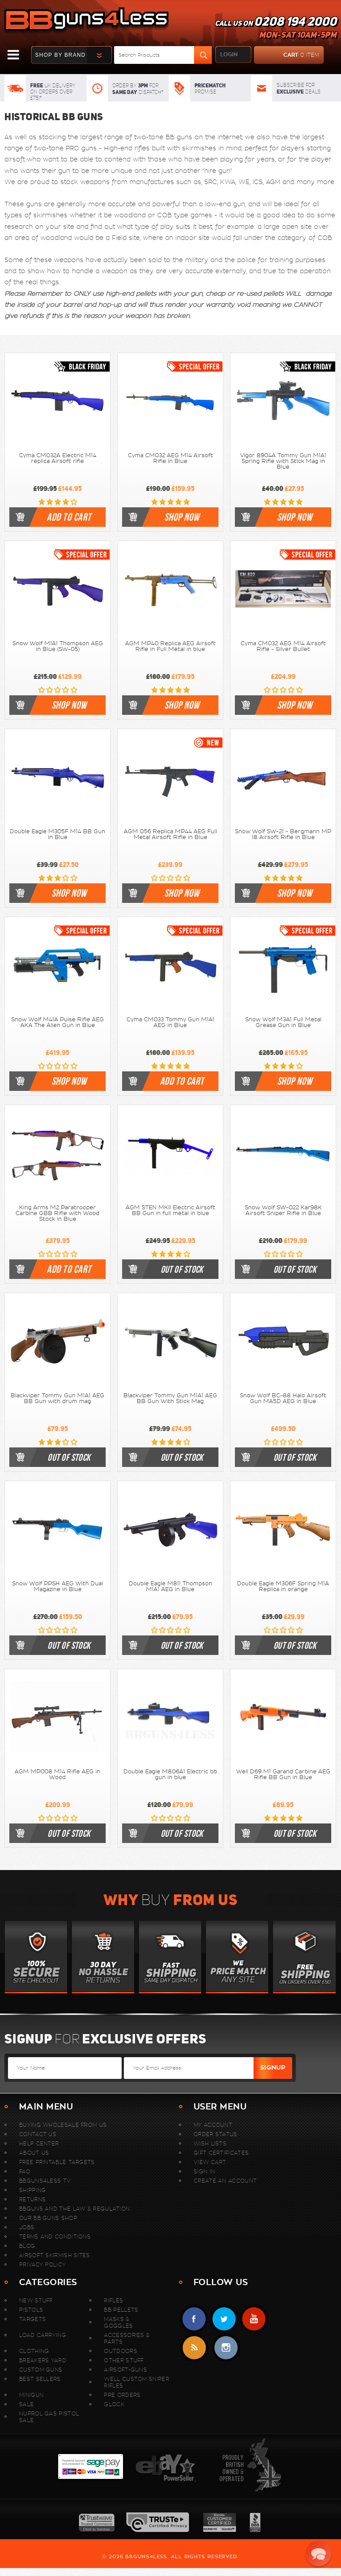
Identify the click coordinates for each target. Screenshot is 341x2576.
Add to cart (69, 517)
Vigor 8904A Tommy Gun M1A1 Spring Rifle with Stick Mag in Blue (283, 461)
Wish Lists (210, 2143)
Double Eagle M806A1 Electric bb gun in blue (170, 1774)
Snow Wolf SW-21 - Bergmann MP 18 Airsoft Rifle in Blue (283, 834)
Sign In (204, 2171)
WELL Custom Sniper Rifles (136, 2382)
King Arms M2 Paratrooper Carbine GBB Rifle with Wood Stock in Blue (57, 1213)
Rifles (113, 2300)
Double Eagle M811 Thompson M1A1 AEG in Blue (170, 1586)
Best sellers (40, 2379)
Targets (32, 2319)
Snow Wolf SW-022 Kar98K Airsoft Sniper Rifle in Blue (283, 1210)
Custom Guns (40, 2369)
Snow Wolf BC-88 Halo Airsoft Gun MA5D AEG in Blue (283, 1398)
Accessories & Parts (127, 2338)
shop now (182, 517)
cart (286, 55)
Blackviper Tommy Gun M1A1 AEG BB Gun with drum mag (57, 1398)
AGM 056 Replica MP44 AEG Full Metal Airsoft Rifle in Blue (170, 834)
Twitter (224, 2319)
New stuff (36, 2300)
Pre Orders (122, 2395)
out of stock (182, 1269)
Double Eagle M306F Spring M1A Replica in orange (283, 1586)
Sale (26, 2404)
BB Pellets (121, 2309)
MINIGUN (31, 2395)
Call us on (276, 29)
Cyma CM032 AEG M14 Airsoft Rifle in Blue (170, 458)
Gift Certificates (221, 2152)
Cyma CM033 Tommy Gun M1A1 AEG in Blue (170, 1022)
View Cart (210, 2162)
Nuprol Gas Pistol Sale (49, 2416)
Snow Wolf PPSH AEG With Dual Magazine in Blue (57, 1586)
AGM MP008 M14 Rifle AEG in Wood (57, 1774)
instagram (225, 2347)
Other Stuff (123, 2360)
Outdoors (120, 2351)
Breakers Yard (42, 2360)
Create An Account (225, 2180)
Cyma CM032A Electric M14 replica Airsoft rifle (57, 458)
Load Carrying (42, 2335)
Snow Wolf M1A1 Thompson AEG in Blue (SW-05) (57, 646)
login (229, 54)
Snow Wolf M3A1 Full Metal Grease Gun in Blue (283, 1022)
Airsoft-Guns (125, 2369)
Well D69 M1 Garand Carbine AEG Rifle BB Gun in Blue (283, 1774)
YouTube (253, 2319)
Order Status (216, 2134)
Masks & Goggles (118, 2322)
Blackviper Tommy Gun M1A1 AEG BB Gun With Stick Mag (170, 1398)
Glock (114, 2404)
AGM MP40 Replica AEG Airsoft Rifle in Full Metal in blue (170, 646)
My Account (213, 2124)
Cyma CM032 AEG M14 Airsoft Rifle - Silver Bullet (283, 646)
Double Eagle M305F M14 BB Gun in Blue (57, 834)
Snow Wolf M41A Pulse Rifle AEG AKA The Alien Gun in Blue (57, 1022)
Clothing (34, 2351)
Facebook (194, 2319)
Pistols (31, 2309)
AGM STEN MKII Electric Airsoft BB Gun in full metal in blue (170, 1210)
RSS (194, 2347)
